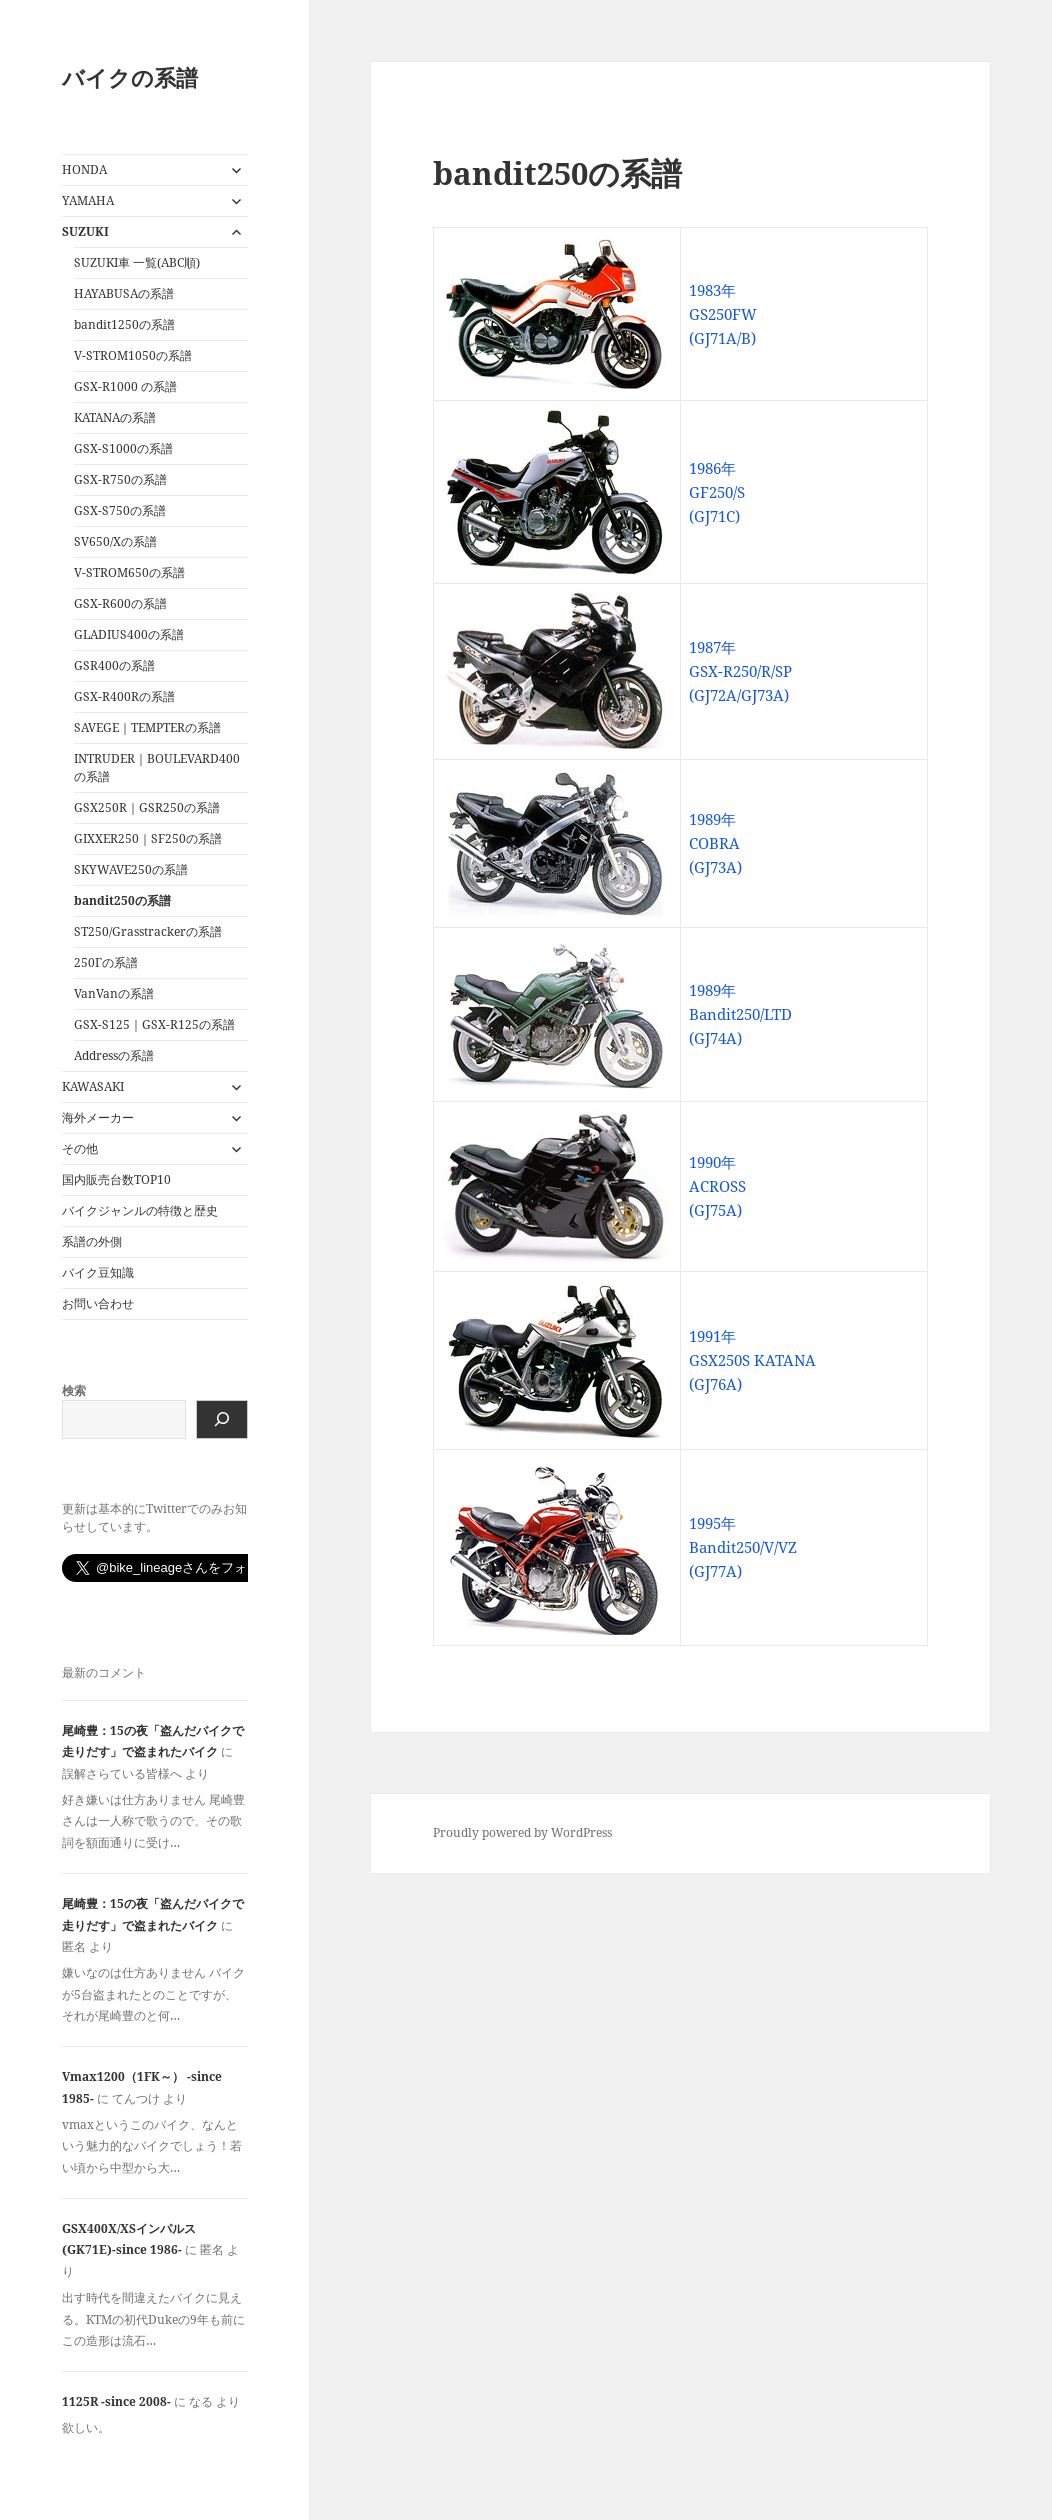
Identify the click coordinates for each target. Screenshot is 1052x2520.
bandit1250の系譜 (124, 324)
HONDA (84, 169)
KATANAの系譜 (115, 417)
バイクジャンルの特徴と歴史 (140, 1210)
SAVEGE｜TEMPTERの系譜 (147, 727)
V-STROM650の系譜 (129, 572)
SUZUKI (85, 231)
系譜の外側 (92, 1241)
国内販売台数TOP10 (116, 1179)
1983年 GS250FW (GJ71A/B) (723, 314)
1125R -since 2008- (116, 2401)
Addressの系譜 (114, 1055)
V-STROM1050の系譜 (133, 355)
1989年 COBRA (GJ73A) (715, 843)
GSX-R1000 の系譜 (125, 386)
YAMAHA (88, 200)
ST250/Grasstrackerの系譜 (148, 931)
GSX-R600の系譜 (120, 603)
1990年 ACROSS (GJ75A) (717, 1186)
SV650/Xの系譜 (115, 541)
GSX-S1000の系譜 (123, 448)
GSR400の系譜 (114, 665)
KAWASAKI (93, 1086)
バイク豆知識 (98, 1272)
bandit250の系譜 (122, 900)
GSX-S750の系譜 (120, 510)
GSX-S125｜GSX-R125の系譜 (154, 1024)
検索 (74, 1390)
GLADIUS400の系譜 (129, 634)
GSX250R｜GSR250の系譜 (147, 807)
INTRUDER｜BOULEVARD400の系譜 (157, 767)
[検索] (222, 1419)
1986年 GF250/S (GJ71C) (717, 492)
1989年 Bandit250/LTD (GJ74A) (740, 1014)
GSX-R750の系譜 (120, 479)
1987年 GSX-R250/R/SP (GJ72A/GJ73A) (740, 671)
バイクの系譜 (130, 77)
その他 (80, 1148)
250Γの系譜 (106, 962)
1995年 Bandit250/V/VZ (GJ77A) (743, 1547)
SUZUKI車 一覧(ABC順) (137, 262)
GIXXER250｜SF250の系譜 (148, 838)
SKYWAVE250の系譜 (131, 869)
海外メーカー (98, 1117)
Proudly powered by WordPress (522, 1832)
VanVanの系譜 (114, 993)
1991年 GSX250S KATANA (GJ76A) (752, 1360)
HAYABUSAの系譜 (124, 293)
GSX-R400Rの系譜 (124, 696)
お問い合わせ (98, 1303)
